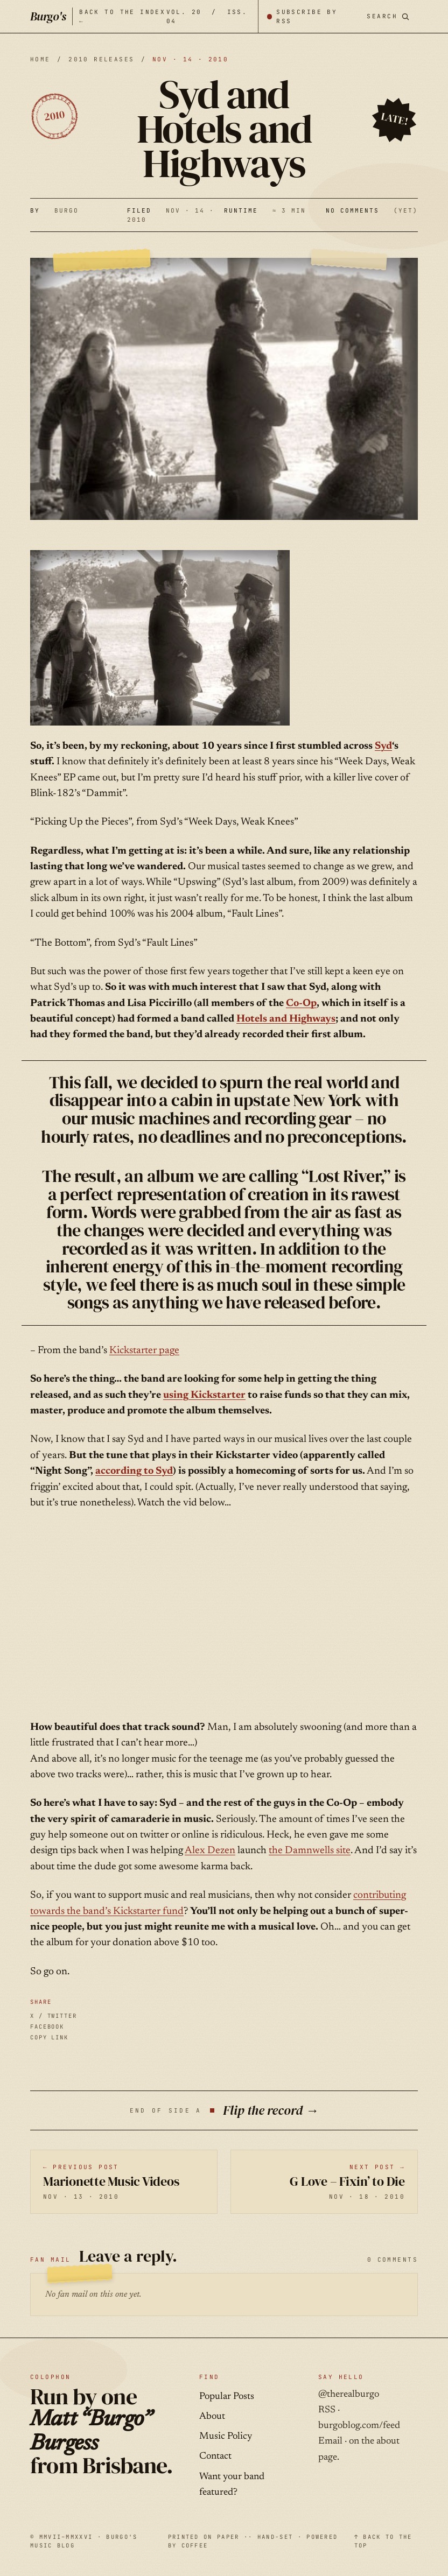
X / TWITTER (53, 2015)
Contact (215, 2456)
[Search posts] (388, 16)
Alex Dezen (210, 1851)
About (212, 2417)
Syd (383, 746)
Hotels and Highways (285, 1019)
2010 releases (101, 59)
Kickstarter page (144, 1351)
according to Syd (134, 1471)
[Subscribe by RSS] (308, 16)
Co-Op (301, 1003)
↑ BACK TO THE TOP (383, 2541)
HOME (40, 59)
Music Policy (225, 2436)
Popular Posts (226, 2397)
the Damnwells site (310, 1851)
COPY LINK (49, 2037)
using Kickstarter (204, 1395)
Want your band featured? (231, 2484)
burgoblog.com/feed (359, 2426)
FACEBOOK (47, 2026)
